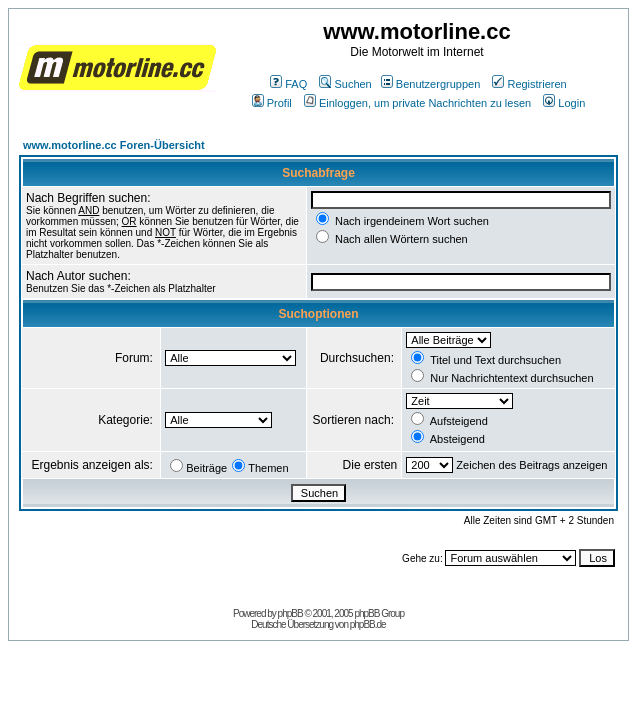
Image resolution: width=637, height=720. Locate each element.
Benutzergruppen (430, 84)
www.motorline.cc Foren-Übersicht (114, 145)
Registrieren (529, 84)
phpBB (290, 613)
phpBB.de (368, 624)
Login (564, 103)
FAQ (288, 84)
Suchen (345, 84)
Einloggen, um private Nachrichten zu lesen (417, 103)
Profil (272, 103)
